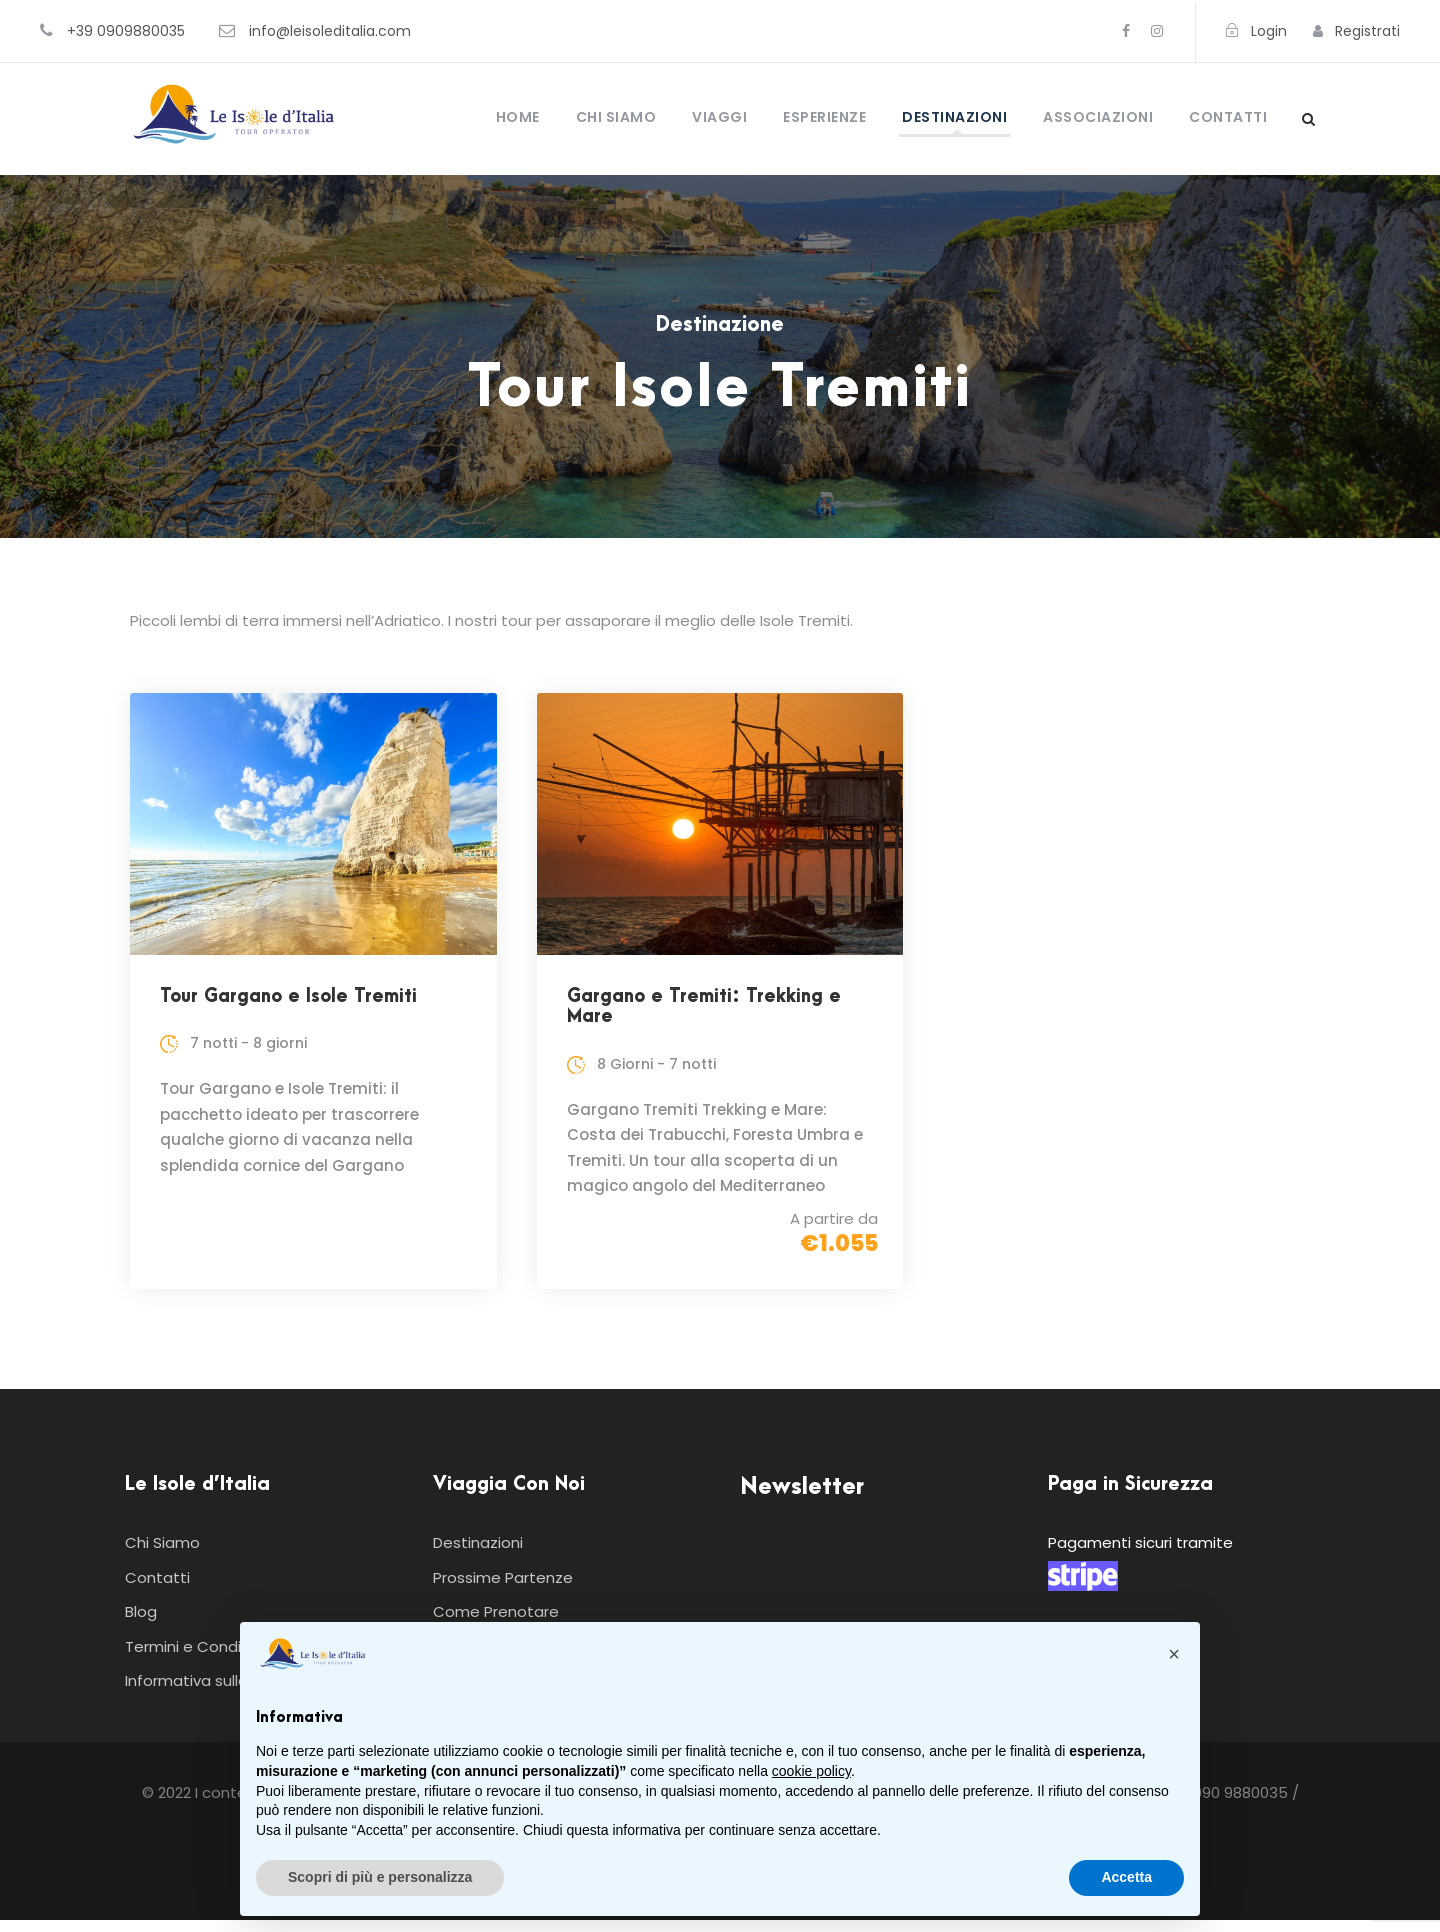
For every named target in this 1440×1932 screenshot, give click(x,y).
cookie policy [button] (811, 1771)
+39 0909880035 (126, 31)
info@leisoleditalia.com (330, 31)
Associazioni (1098, 117)
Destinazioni (954, 117)
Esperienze (824, 117)
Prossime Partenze (503, 1589)
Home (518, 117)
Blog (141, 1623)
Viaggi (719, 117)
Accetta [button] (1126, 1877)
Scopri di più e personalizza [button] (380, 1877)
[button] (1174, 1654)
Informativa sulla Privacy (214, 1692)
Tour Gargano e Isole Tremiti (288, 996)
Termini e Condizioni (199, 1658)
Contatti (1228, 117)
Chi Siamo (616, 117)
